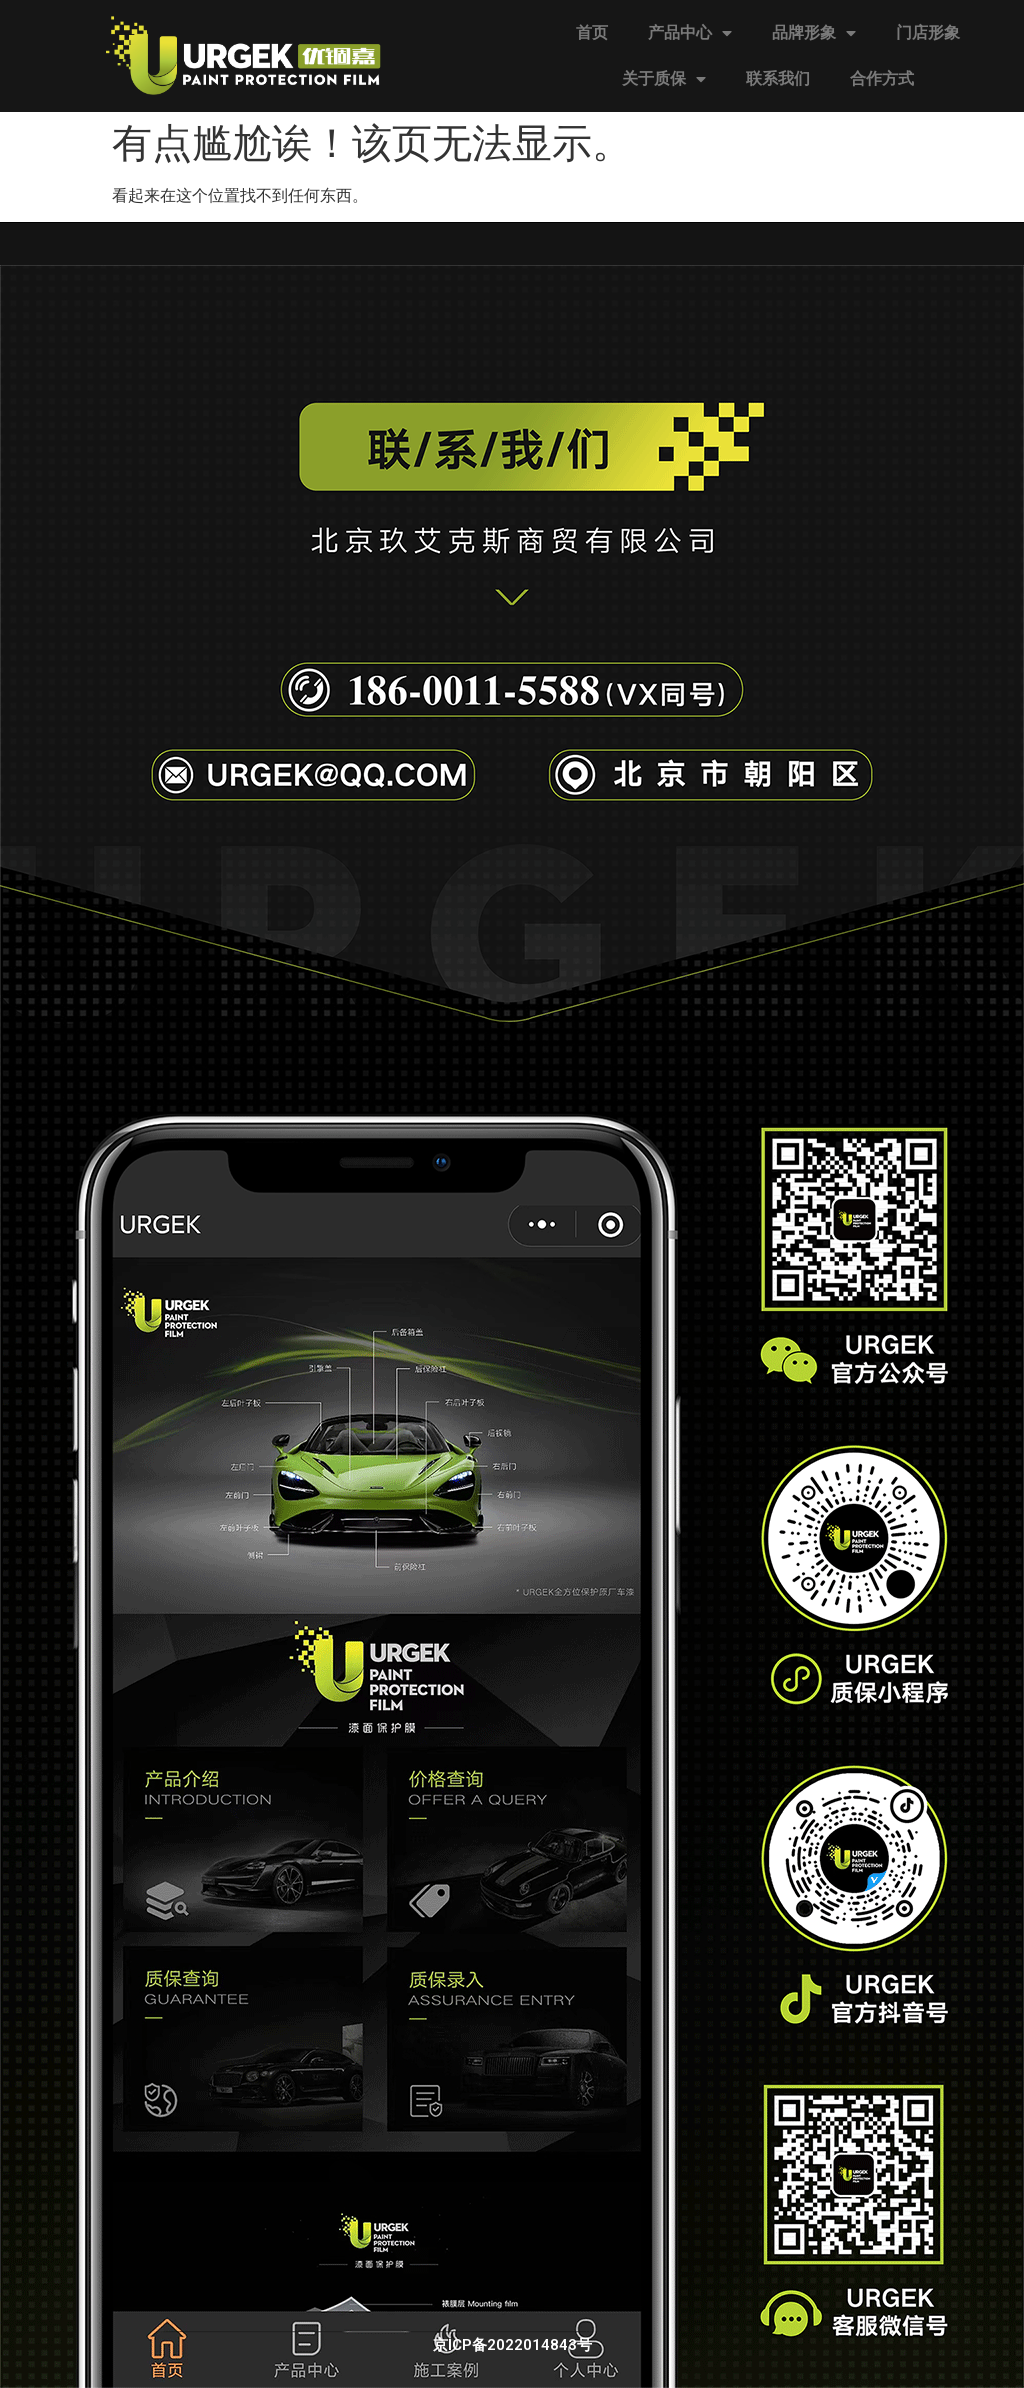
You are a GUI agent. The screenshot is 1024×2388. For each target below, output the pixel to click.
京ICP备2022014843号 (512, 2345)
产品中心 (690, 33)
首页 (592, 32)
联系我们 (778, 78)
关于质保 (664, 79)
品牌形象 (814, 33)
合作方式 (882, 78)
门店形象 (928, 32)
